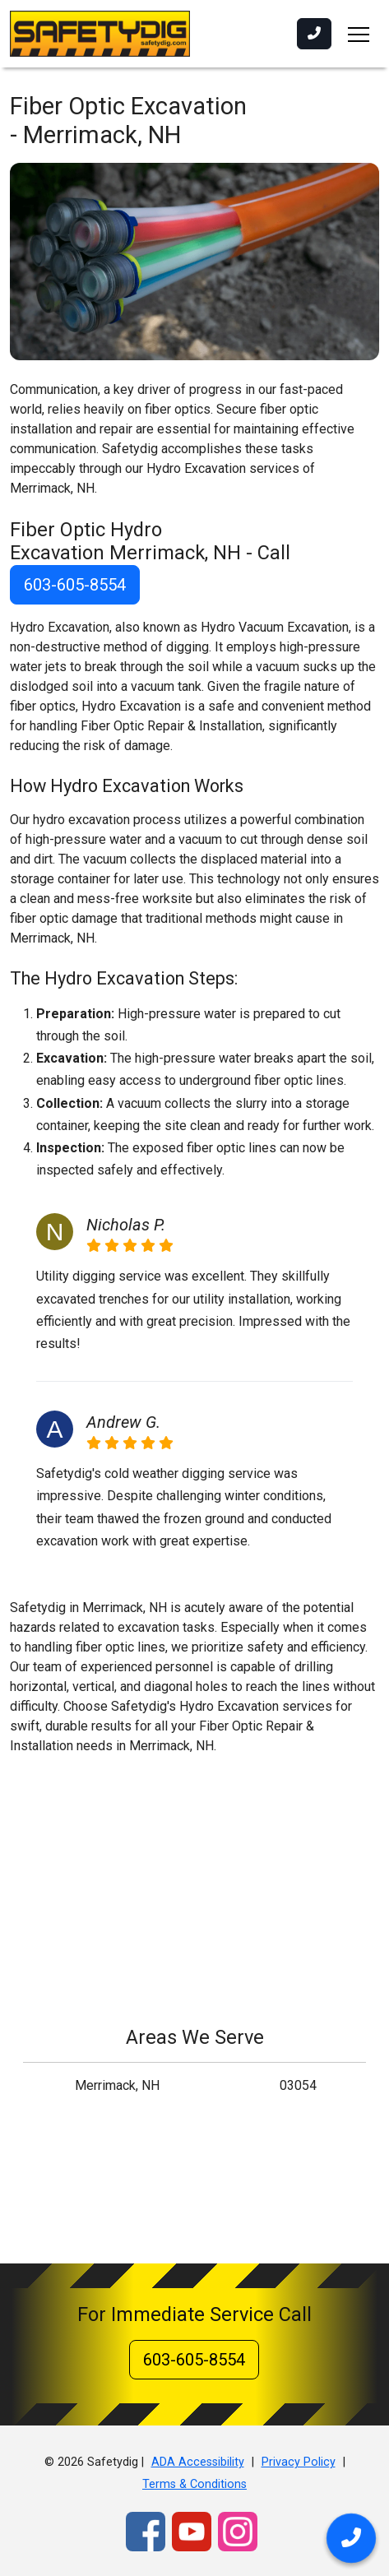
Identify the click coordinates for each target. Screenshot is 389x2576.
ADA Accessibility (197, 2462)
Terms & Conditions (194, 2484)
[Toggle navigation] (358, 34)
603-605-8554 (75, 585)
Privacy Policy (299, 2462)
